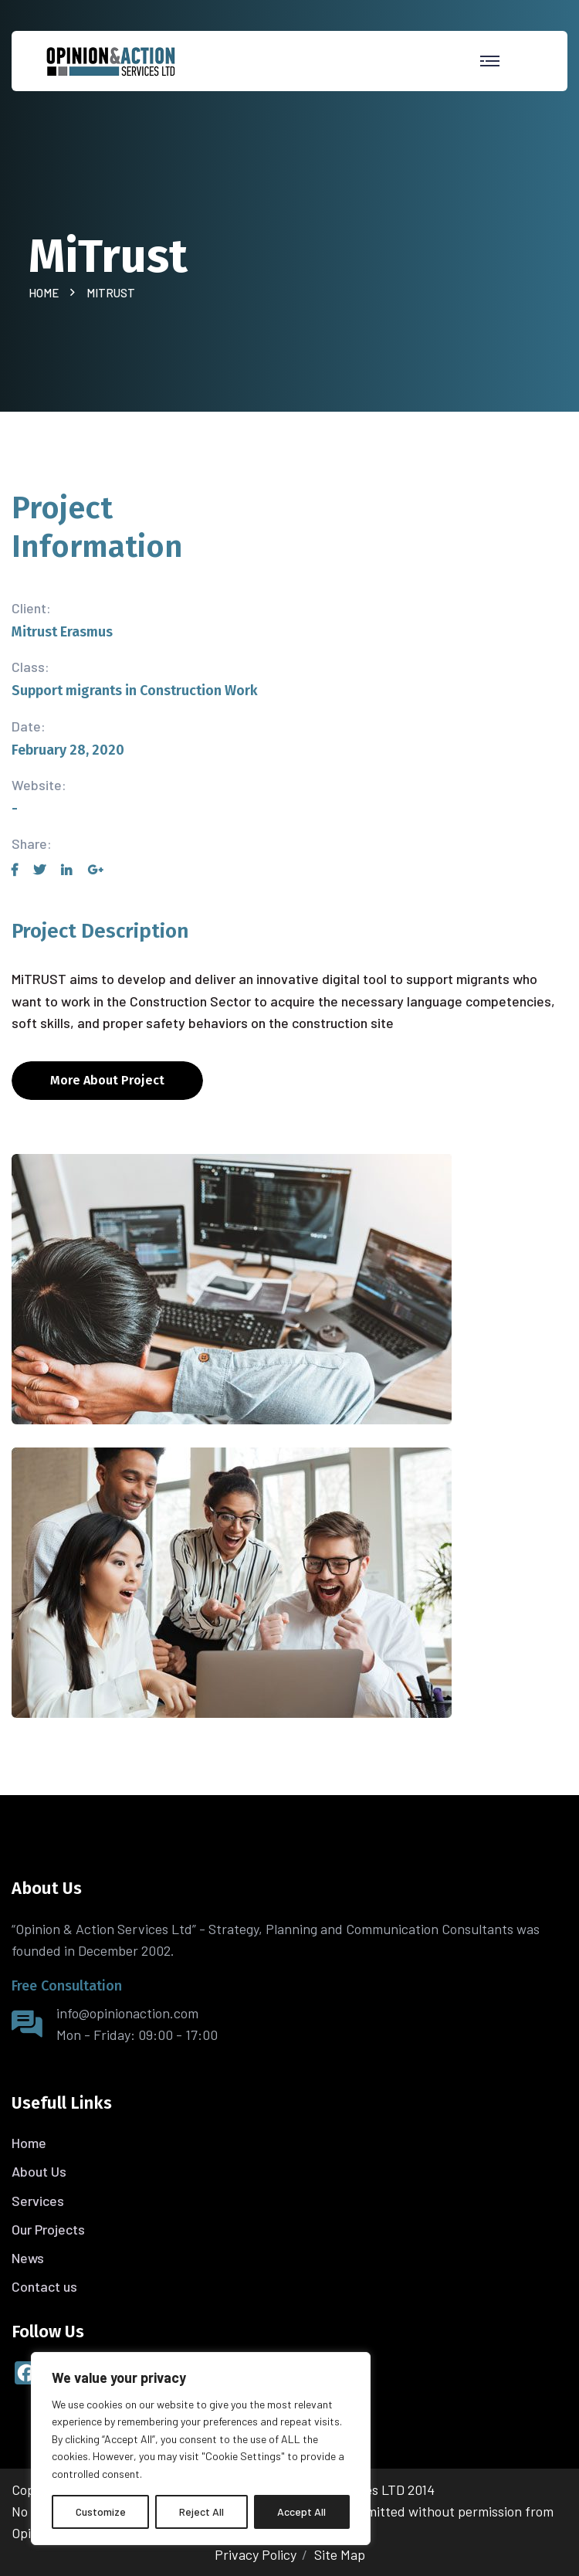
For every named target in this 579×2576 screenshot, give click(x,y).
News (28, 2257)
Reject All (201, 2511)
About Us (39, 2171)
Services (38, 2200)
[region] (201, 2448)
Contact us (44, 2286)
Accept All (301, 2511)
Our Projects (48, 2229)
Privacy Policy (255, 2554)
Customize (101, 2511)
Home (46, 293)
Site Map (339, 2554)
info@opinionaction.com (127, 2012)
